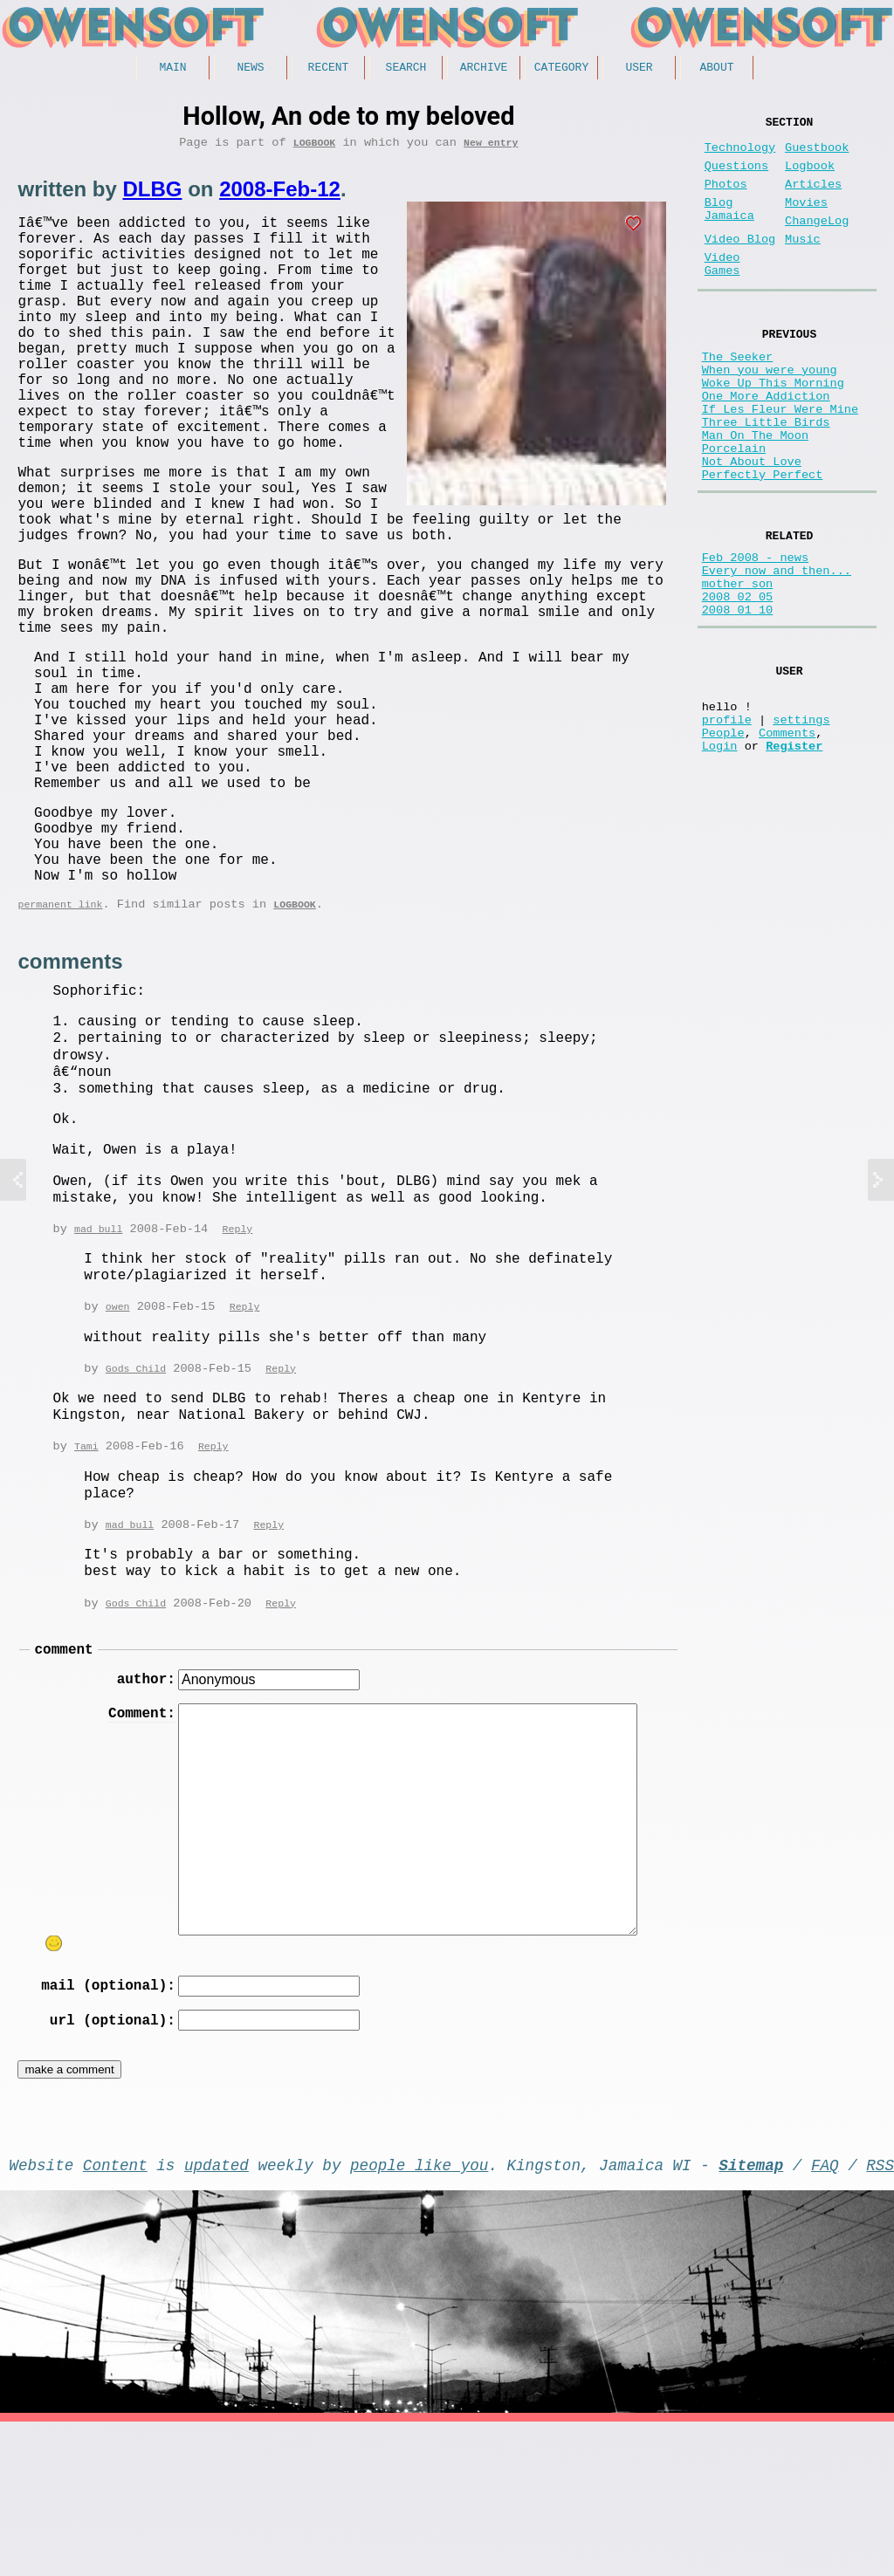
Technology (740, 155)
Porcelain (734, 511)
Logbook (314, 147)
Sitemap (751, 2315)
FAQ (825, 2315)
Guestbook (817, 155)
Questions (736, 176)
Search (406, 69)
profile (727, 822)
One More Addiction (766, 444)
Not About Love (751, 527)
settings (801, 822)
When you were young (769, 411)
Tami (86, 1576)
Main (172, 69)
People (723, 839)
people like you (419, 2315)
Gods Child (136, 1497)
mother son (738, 666)
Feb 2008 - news (755, 633)
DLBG (152, 195)
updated (216, 2315)
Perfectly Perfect (762, 544)
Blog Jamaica (729, 228)
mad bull (98, 1356)
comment (63, 1783)
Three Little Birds (766, 477)
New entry (491, 147)
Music (803, 264)
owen (118, 1435)
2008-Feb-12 (279, 195)
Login (720, 855)
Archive (484, 69)
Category (561, 69)
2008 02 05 (738, 683)
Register (794, 855)
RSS (880, 2315)
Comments (787, 839)
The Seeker (738, 395)
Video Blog (740, 264)
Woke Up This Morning (773, 428)
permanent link (59, 1030)
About (716, 69)
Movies (806, 220)
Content (115, 2315)
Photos (726, 198)
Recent (328, 69)
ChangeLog (817, 242)
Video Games (722, 294)
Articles (813, 198)
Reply (238, 1356)
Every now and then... (776, 649)
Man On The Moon (755, 494)
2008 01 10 (738, 699)
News (250, 69)
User (638, 69)
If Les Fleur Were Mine (780, 461)
